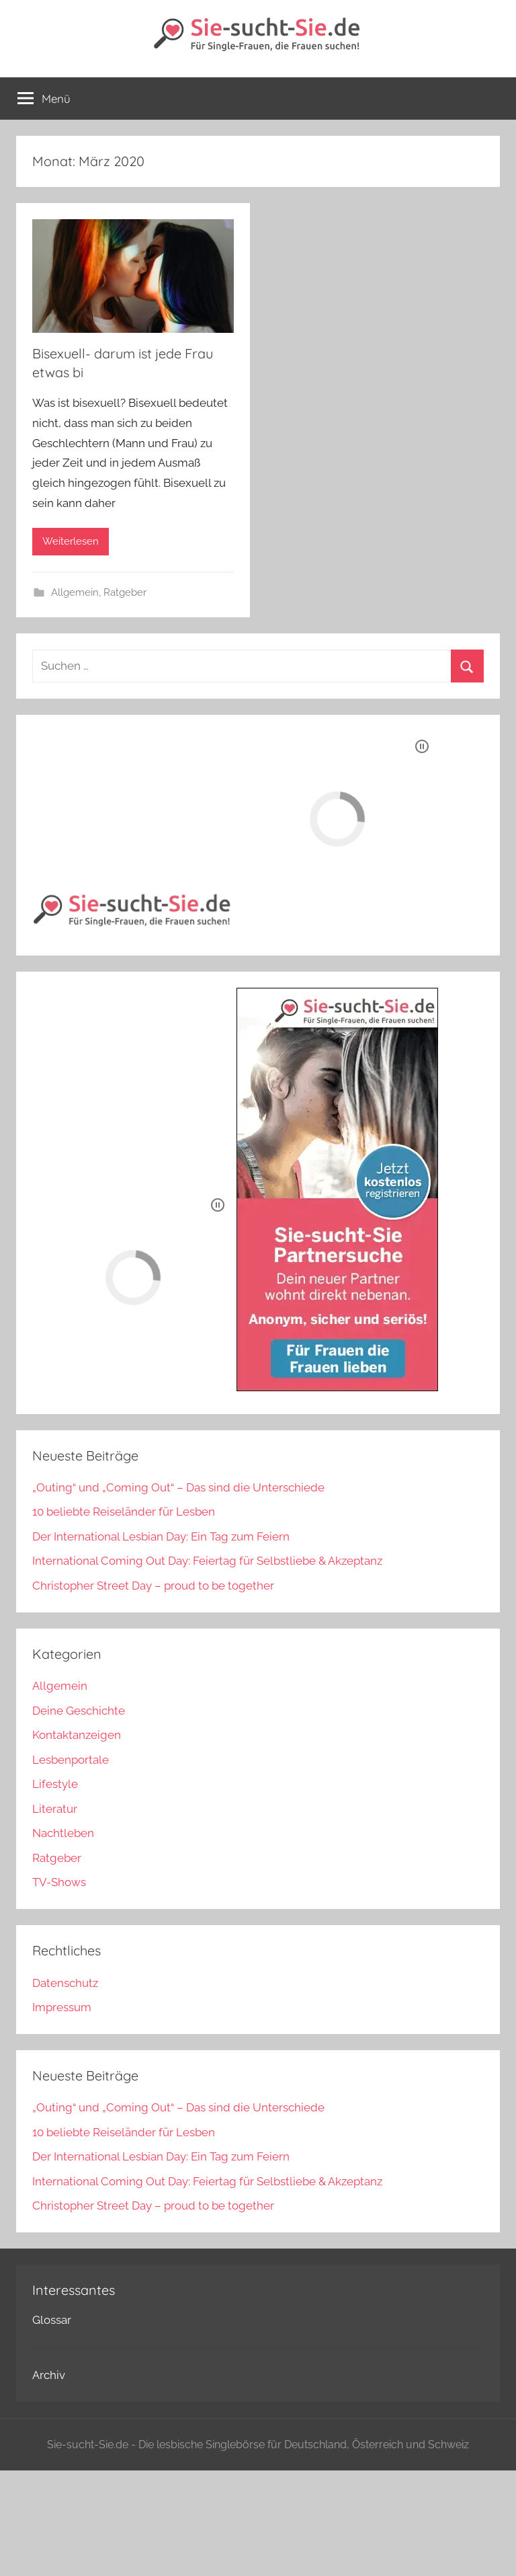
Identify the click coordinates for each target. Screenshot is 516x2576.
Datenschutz (65, 1983)
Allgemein (75, 592)
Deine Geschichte (78, 1710)
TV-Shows (59, 1882)
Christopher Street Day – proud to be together (153, 1585)
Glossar (51, 2320)
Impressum (61, 2007)
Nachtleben (63, 1833)
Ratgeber (124, 592)
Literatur (54, 1809)
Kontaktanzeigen (76, 1735)
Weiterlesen (70, 541)
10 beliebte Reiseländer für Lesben (123, 1511)
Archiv (48, 2375)
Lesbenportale (70, 1759)
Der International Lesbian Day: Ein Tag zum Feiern (161, 1536)
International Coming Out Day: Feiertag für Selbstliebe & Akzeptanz (207, 1560)
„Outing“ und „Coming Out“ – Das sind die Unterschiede (178, 1487)
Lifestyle (55, 1784)
